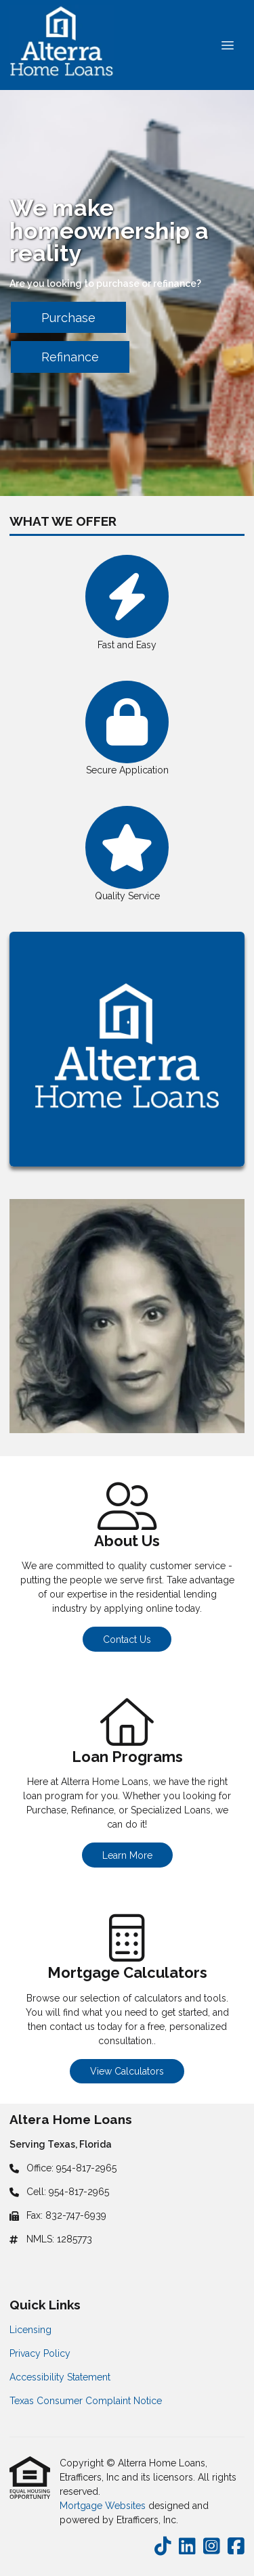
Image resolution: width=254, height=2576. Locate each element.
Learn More (127, 1855)
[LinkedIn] (187, 2547)
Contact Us (127, 1639)
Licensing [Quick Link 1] (30, 2329)
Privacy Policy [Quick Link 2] (39, 2353)
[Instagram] (211, 2547)
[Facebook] (236, 2547)
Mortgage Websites (104, 2505)
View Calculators (127, 2071)
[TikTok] (162, 2547)
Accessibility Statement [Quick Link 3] (59, 2377)
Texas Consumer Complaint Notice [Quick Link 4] (85, 2400)
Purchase (68, 318)
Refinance (70, 357)
